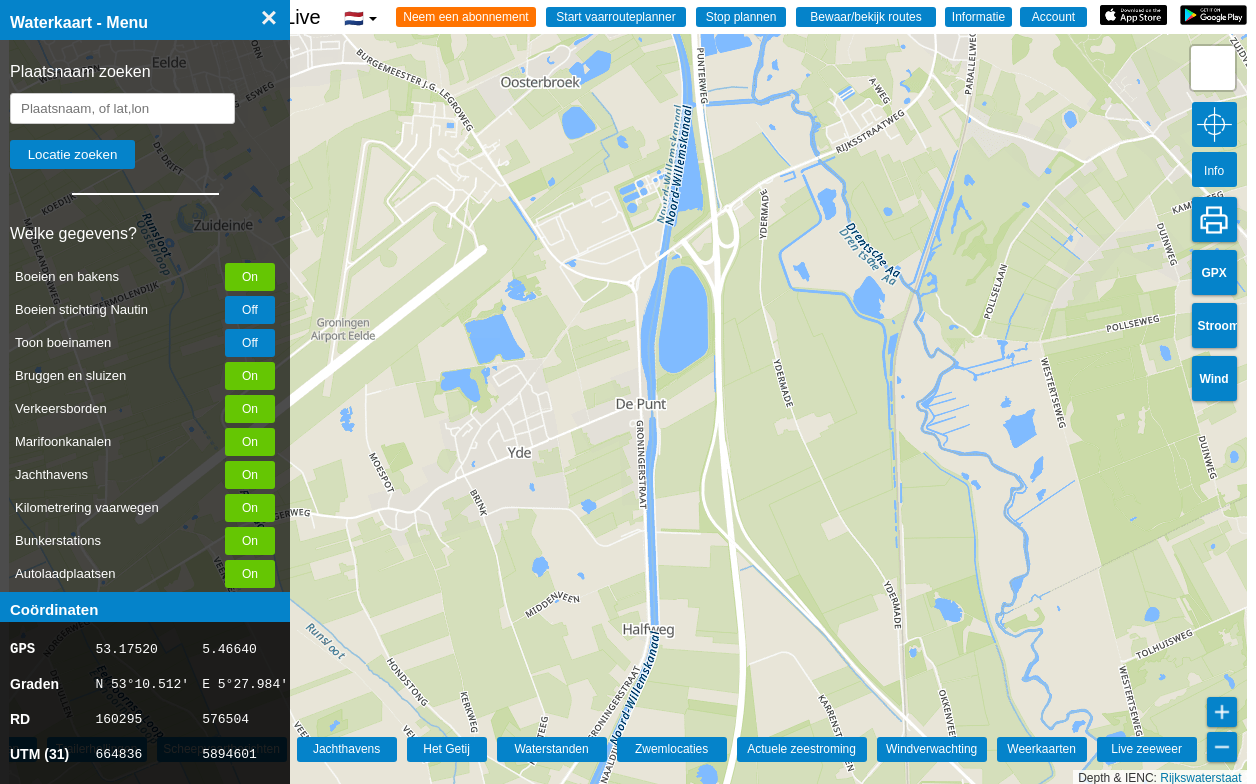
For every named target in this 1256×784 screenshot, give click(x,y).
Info (1214, 171)
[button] (1213, 68)
